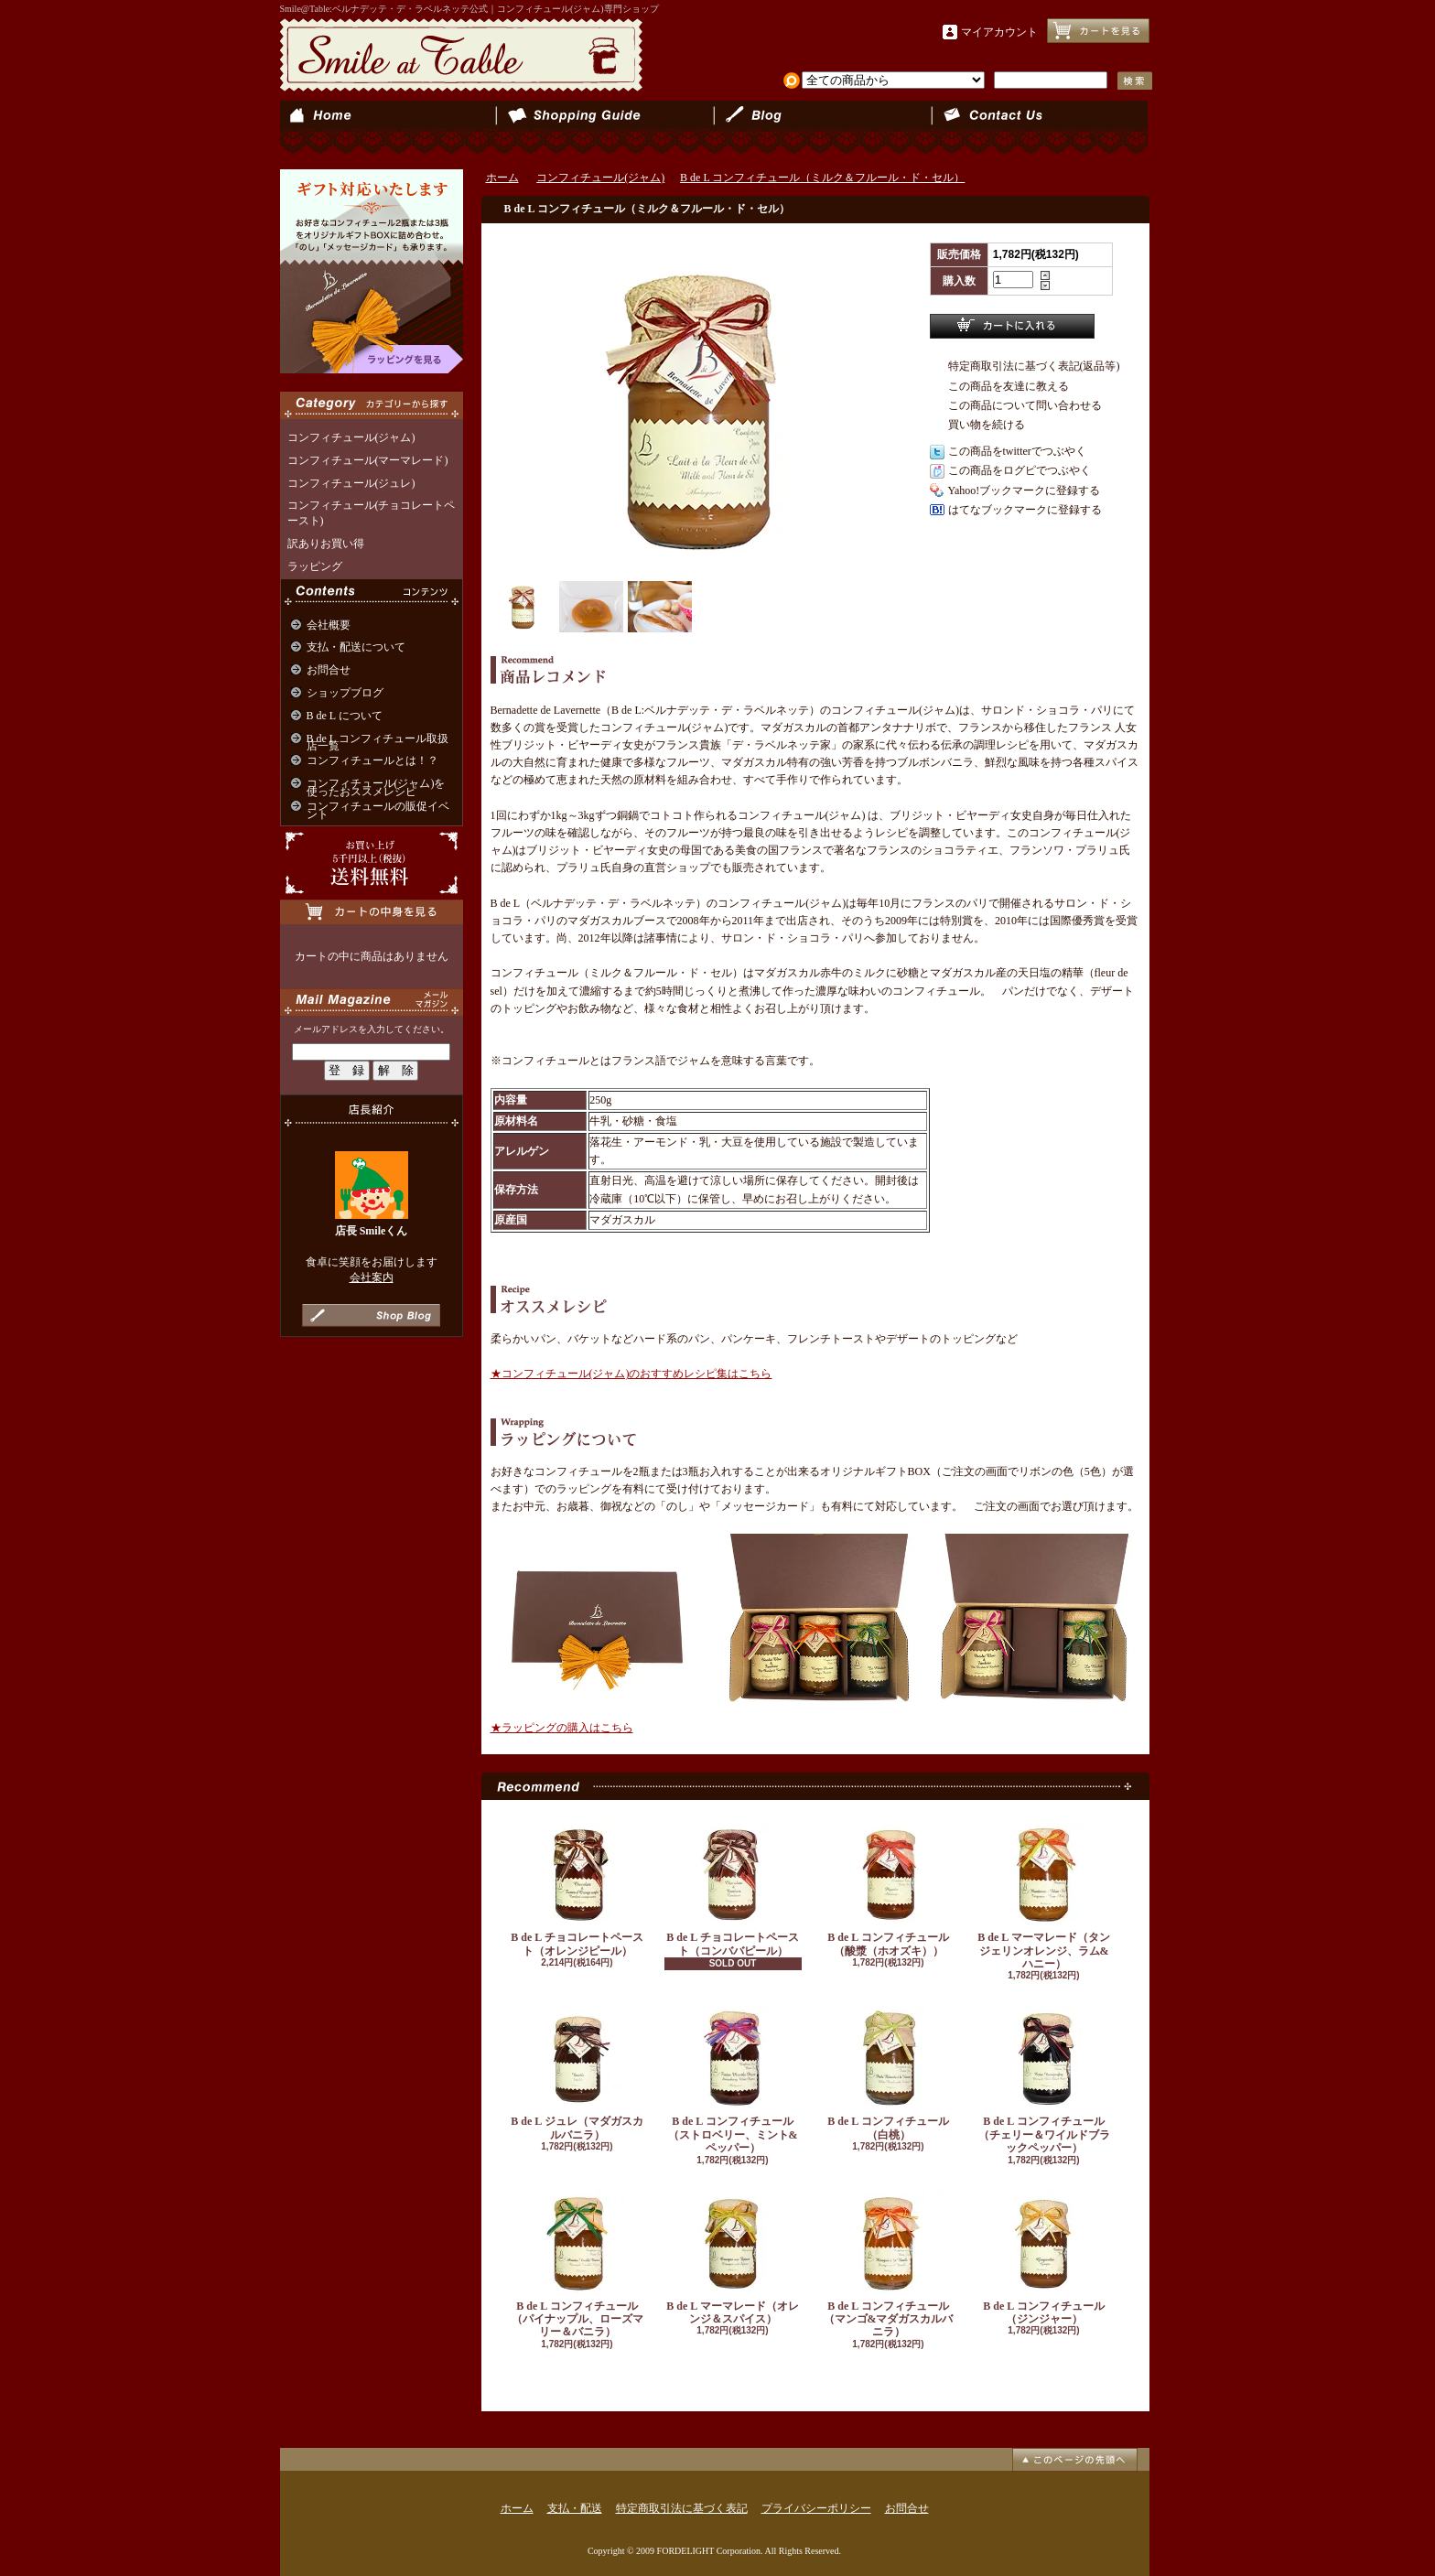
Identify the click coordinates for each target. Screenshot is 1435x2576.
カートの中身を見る (371, 912)
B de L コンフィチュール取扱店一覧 (377, 742)
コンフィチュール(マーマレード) (367, 460)
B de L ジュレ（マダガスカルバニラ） (577, 2071)
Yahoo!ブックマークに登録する (1024, 490)
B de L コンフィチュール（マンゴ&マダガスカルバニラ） (888, 2263)
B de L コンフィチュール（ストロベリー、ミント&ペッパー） (733, 2078)
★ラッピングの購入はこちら (562, 1727)
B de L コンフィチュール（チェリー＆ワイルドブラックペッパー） (1044, 2078)
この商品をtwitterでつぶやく (1017, 451)
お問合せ (1039, 128)
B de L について (345, 715)
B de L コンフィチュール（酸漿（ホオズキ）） (888, 1887)
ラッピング (314, 566)
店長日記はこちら (371, 1315)
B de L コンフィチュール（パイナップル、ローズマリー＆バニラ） (577, 2263)
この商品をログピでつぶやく (1019, 470)
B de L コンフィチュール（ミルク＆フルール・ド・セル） (822, 177)
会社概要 (329, 625)
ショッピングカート (1098, 30)
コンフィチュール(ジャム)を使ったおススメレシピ (376, 787)
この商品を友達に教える (1008, 386)
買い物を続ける (986, 424)
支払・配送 (574, 2508)
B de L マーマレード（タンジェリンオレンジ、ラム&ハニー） (1044, 1894)
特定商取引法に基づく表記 (682, 2508)
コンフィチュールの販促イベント (378, 810)
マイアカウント (999, 32)
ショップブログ (822, 128)
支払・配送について (605, 128)
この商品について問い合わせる (1025, 405)
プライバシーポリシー (816, 2508)
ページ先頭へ (1075, 2460)
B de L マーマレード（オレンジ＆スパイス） (733, 2256)
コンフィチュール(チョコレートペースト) (371, 513)
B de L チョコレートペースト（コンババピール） (733, 1887)
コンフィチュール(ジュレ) (351, 483)
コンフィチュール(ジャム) (351, 437)
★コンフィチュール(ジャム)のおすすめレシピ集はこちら (631, 1373)
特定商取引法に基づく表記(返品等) (1034, 366)
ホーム (388, 128)
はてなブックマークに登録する (1025, 509)
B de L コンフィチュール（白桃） (888, 2071)
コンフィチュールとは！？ (372, 760)
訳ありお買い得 (325, 543)
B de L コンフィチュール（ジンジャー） (1044, 2256)
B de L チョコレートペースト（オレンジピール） (577, 1887)
